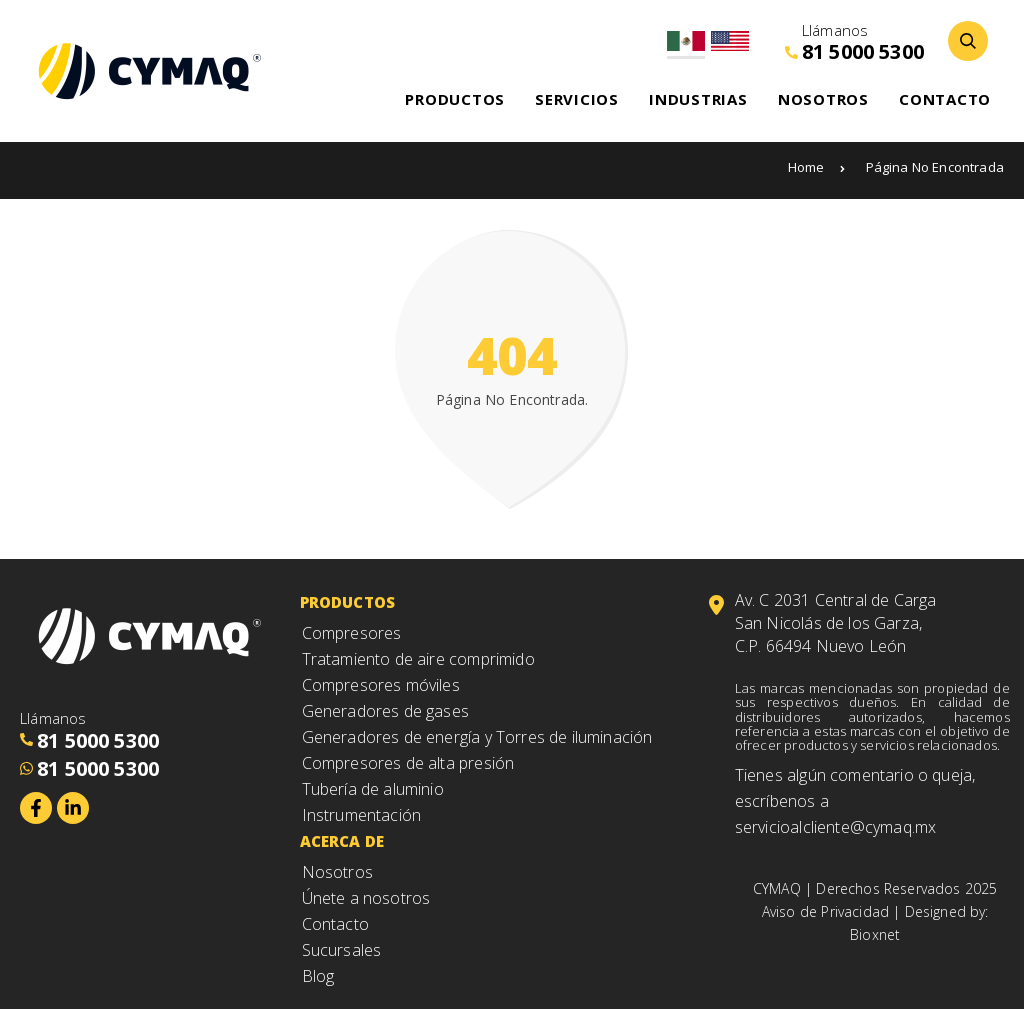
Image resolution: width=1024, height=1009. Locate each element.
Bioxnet (875, 934)
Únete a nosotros (366, 898)
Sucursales (342, 950)
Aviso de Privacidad (825, 911)
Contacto (335, 924)
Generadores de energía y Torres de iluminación (477, 737)
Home (817, 167)
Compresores (352, 633)
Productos (348, 602)
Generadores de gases (385, 711)
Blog (318, 976)
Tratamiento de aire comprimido (418, 659)
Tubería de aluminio (373, 789)
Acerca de (342, 841)
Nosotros (337, 872)
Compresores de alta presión (408, 763)
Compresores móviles (381, 685)
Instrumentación (362, 815)
